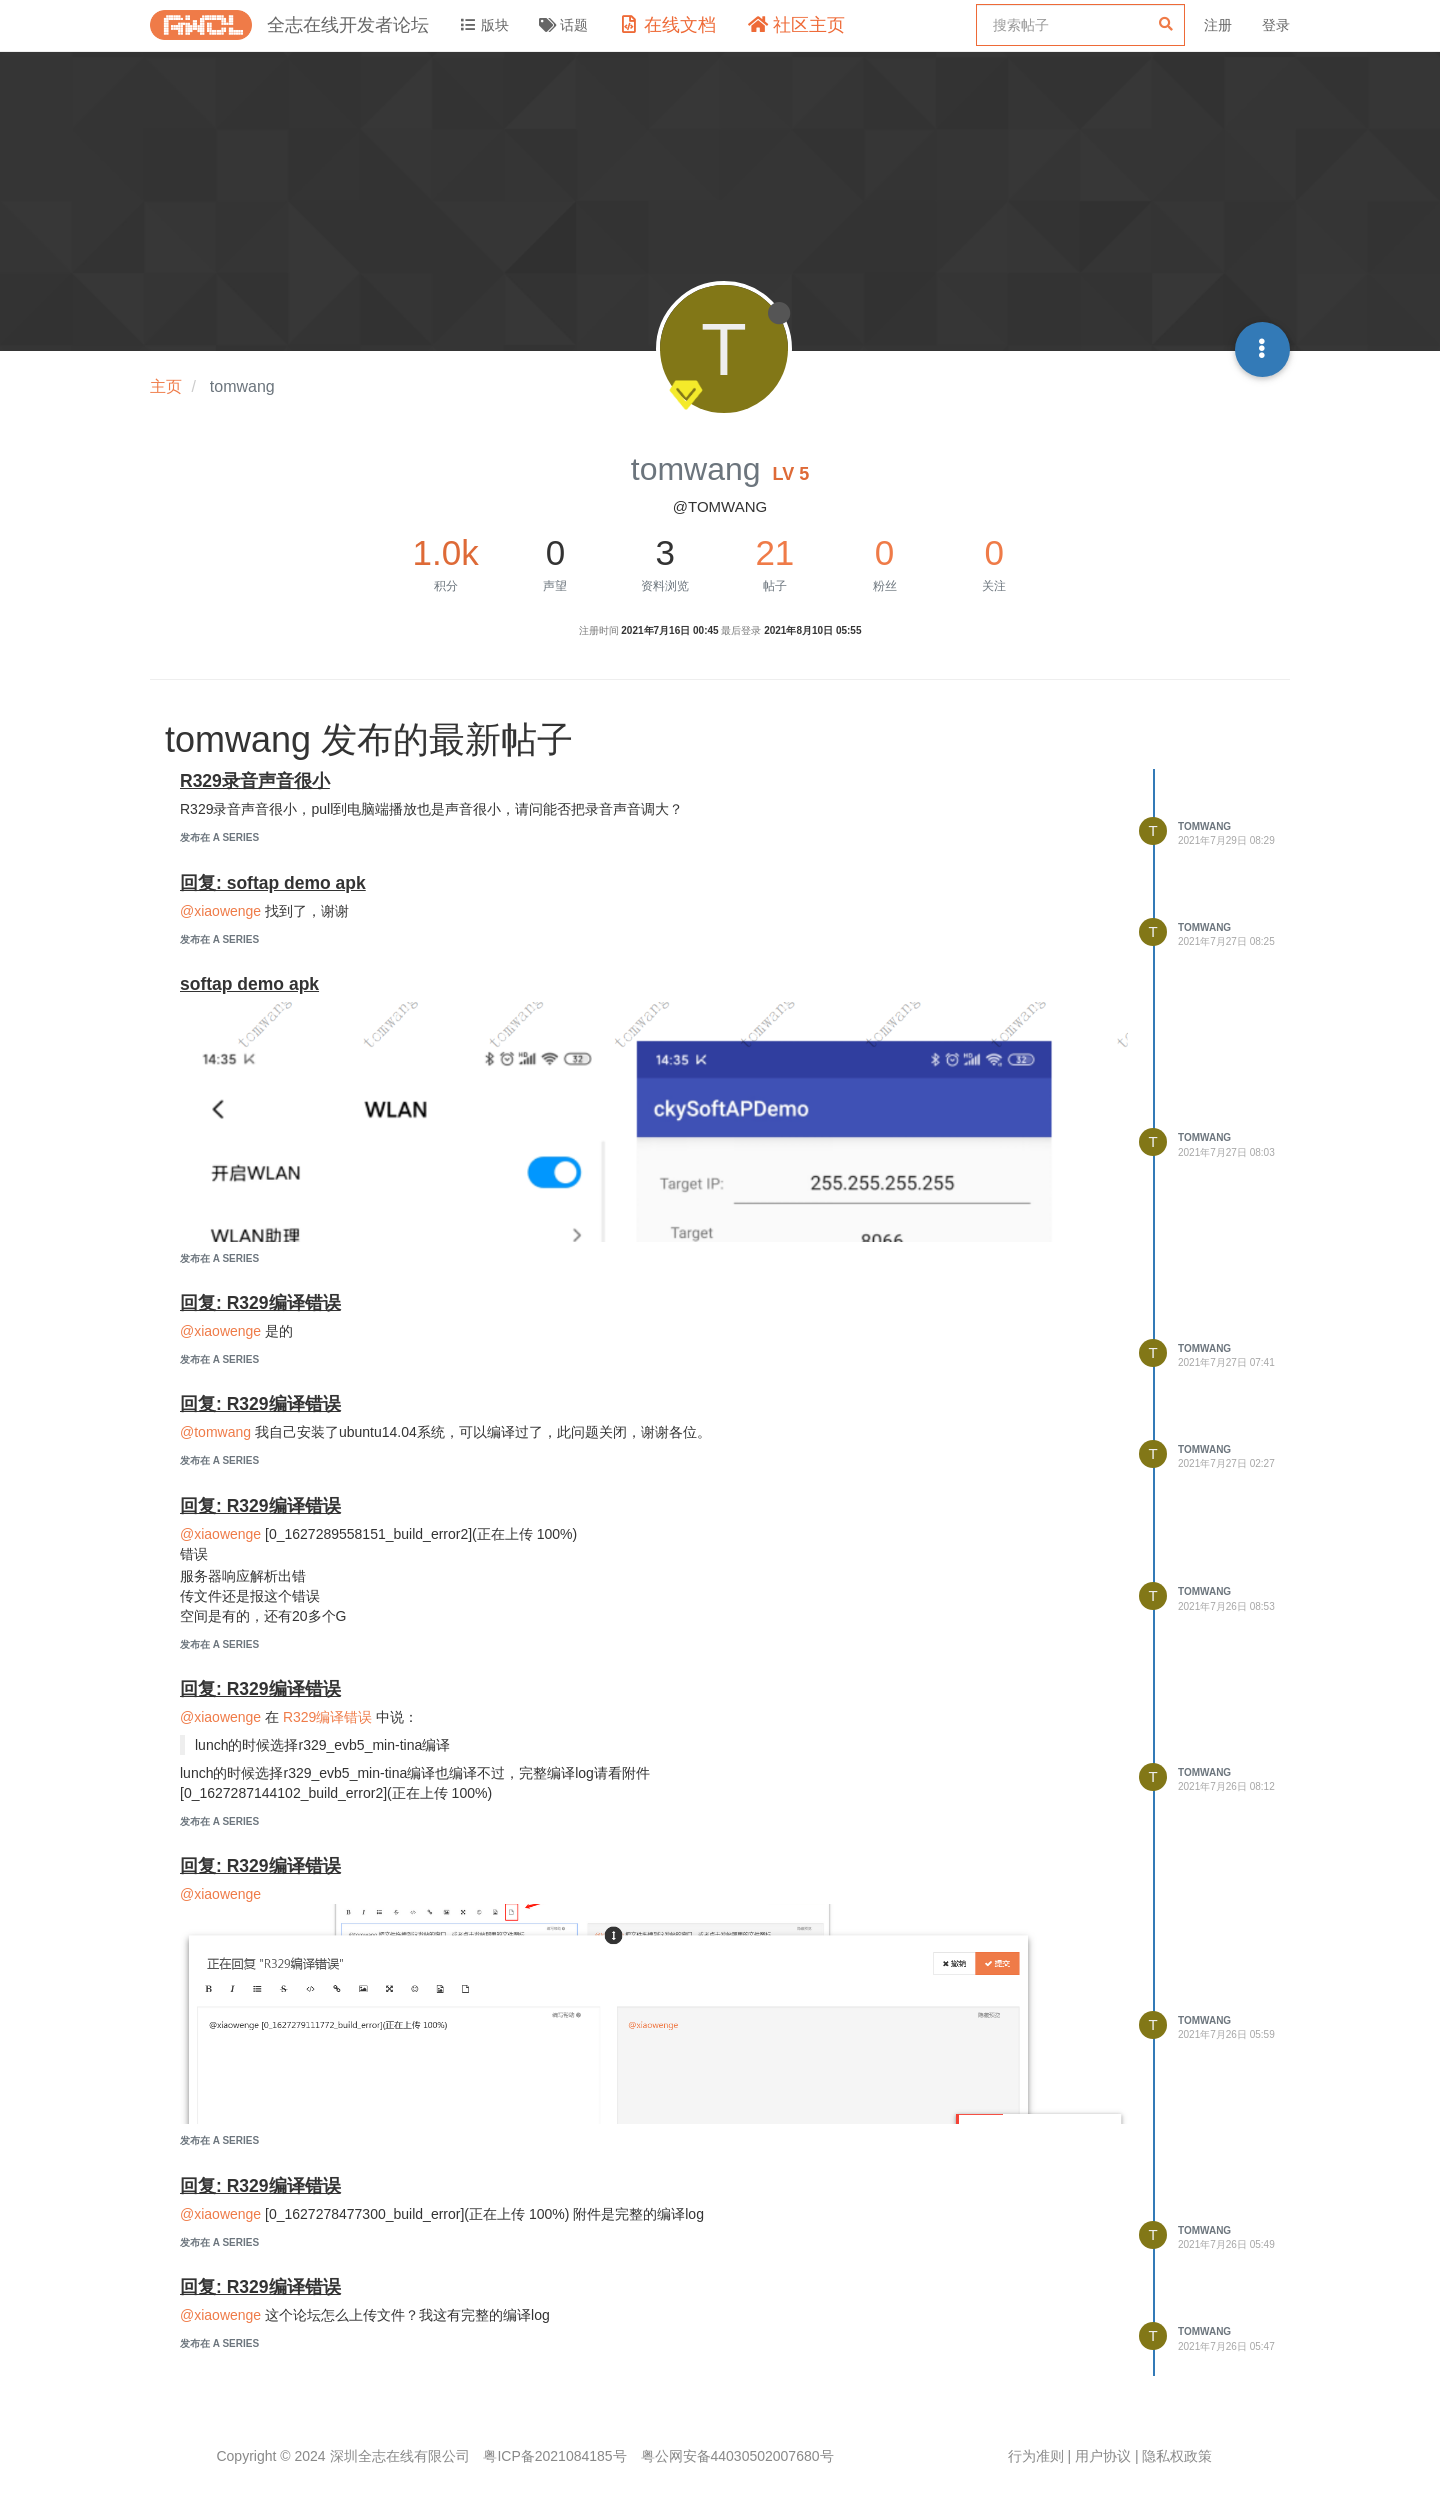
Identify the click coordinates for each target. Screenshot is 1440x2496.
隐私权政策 (1177, 2456)
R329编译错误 (327, 1717)
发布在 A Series (219, 837)
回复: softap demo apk (273, 883)
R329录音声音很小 (255, 781)
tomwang (1204, 826)
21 (774, 552)
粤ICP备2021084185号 (554, 2456)
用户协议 (1103, 2456)
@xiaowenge (220, 911)
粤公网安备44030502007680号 (737, 2456)
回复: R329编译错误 (260, 1303)
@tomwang (215, 1432)
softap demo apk (249, 984)
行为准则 (1036, 2456)
